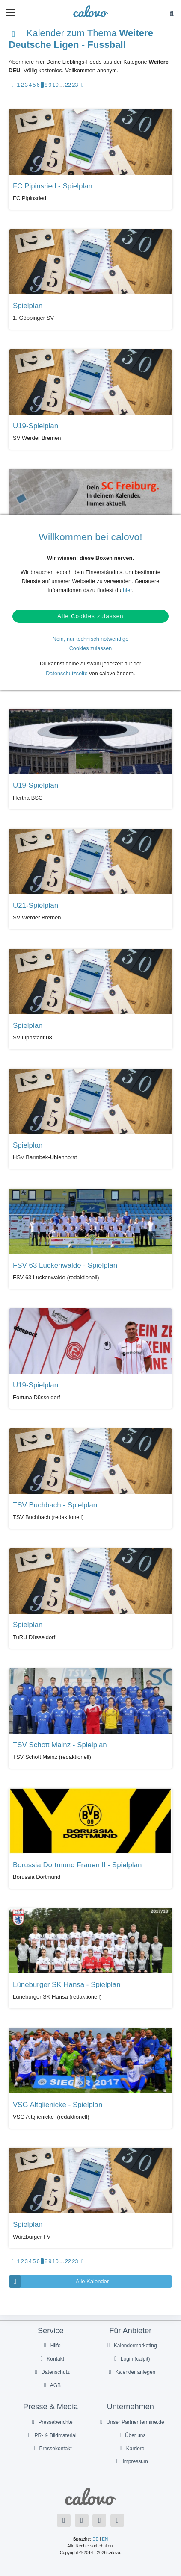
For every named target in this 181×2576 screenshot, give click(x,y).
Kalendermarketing (131, 2346)
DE (95, 2539)
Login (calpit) (131, 2359)
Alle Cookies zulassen (90, 616)
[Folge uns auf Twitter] (82, 2520)
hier (127, 590)
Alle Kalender (59, 2281)
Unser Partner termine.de (131, 2422)
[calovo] (90, 11)
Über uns (131, 2435)
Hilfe (51, 2346)
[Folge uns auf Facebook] (64, 2520)
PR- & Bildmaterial (51, 2435)
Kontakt (51, 2359)
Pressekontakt (51, 2449)
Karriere (131, 2449)
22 (68, 85)
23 (75, 85)
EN (105, 2539)
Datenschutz (51, 2372)
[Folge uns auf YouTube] (99, 2520)
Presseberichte (51, 2422)
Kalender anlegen (130, 2372)
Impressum (131, 2461)
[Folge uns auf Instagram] (117, 2520)
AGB (51, 2385)
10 (55, 85)
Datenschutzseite (67, 674)
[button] (10, 12)
